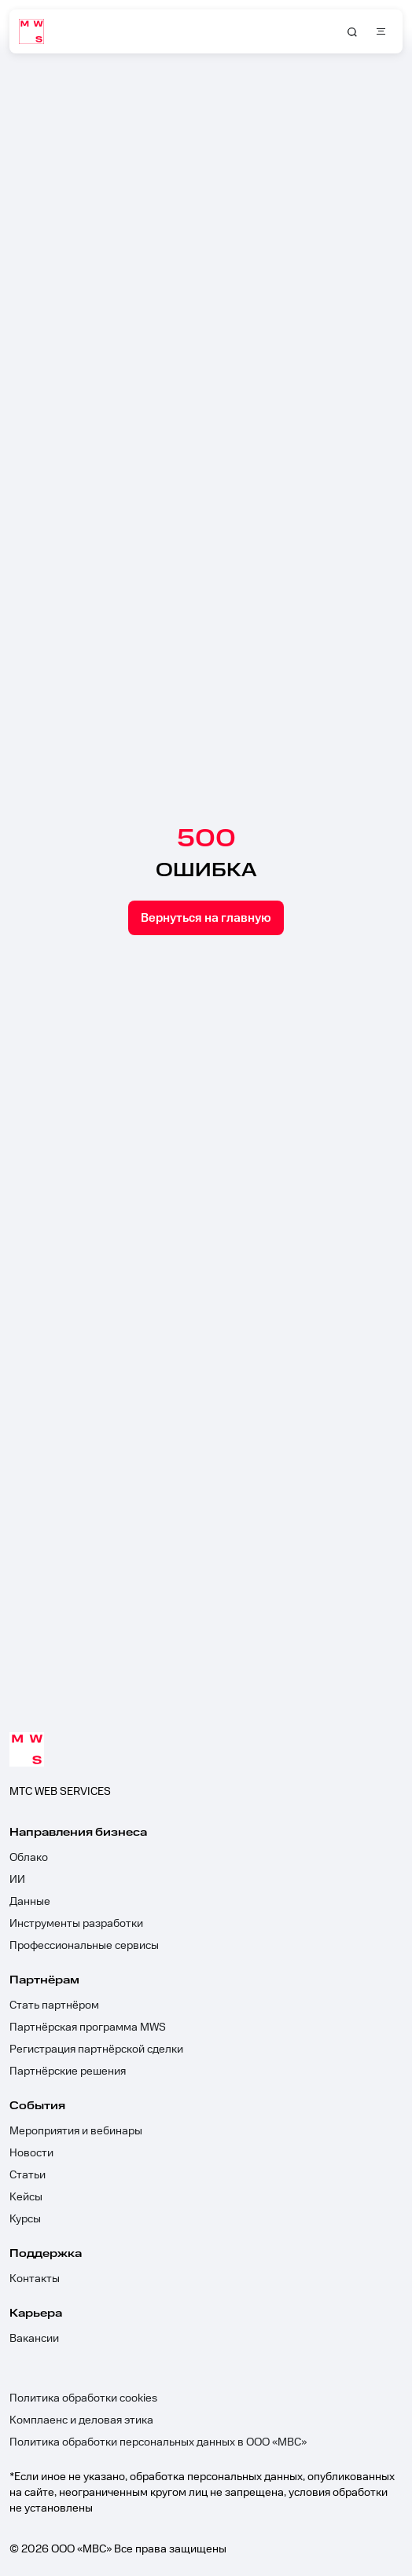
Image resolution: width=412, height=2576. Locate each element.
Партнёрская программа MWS (87, 2027)
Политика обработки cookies (83, 2398)
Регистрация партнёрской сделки (96, 2049)
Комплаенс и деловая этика (81, 2420)
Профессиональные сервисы (84, 1946)
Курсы (25, 2219)
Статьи (27, 2175)
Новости (31, 2153)
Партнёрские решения (67, 2071)
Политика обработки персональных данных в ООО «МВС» (158, 2442)
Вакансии (34, 2339)
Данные (29, 1902)
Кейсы (25, 2197)
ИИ (17, 1880)
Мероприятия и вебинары (75, 2131)
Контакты (34, 2279)
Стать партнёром (54, 2005)
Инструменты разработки (76, 1924)
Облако (28, 1858)
